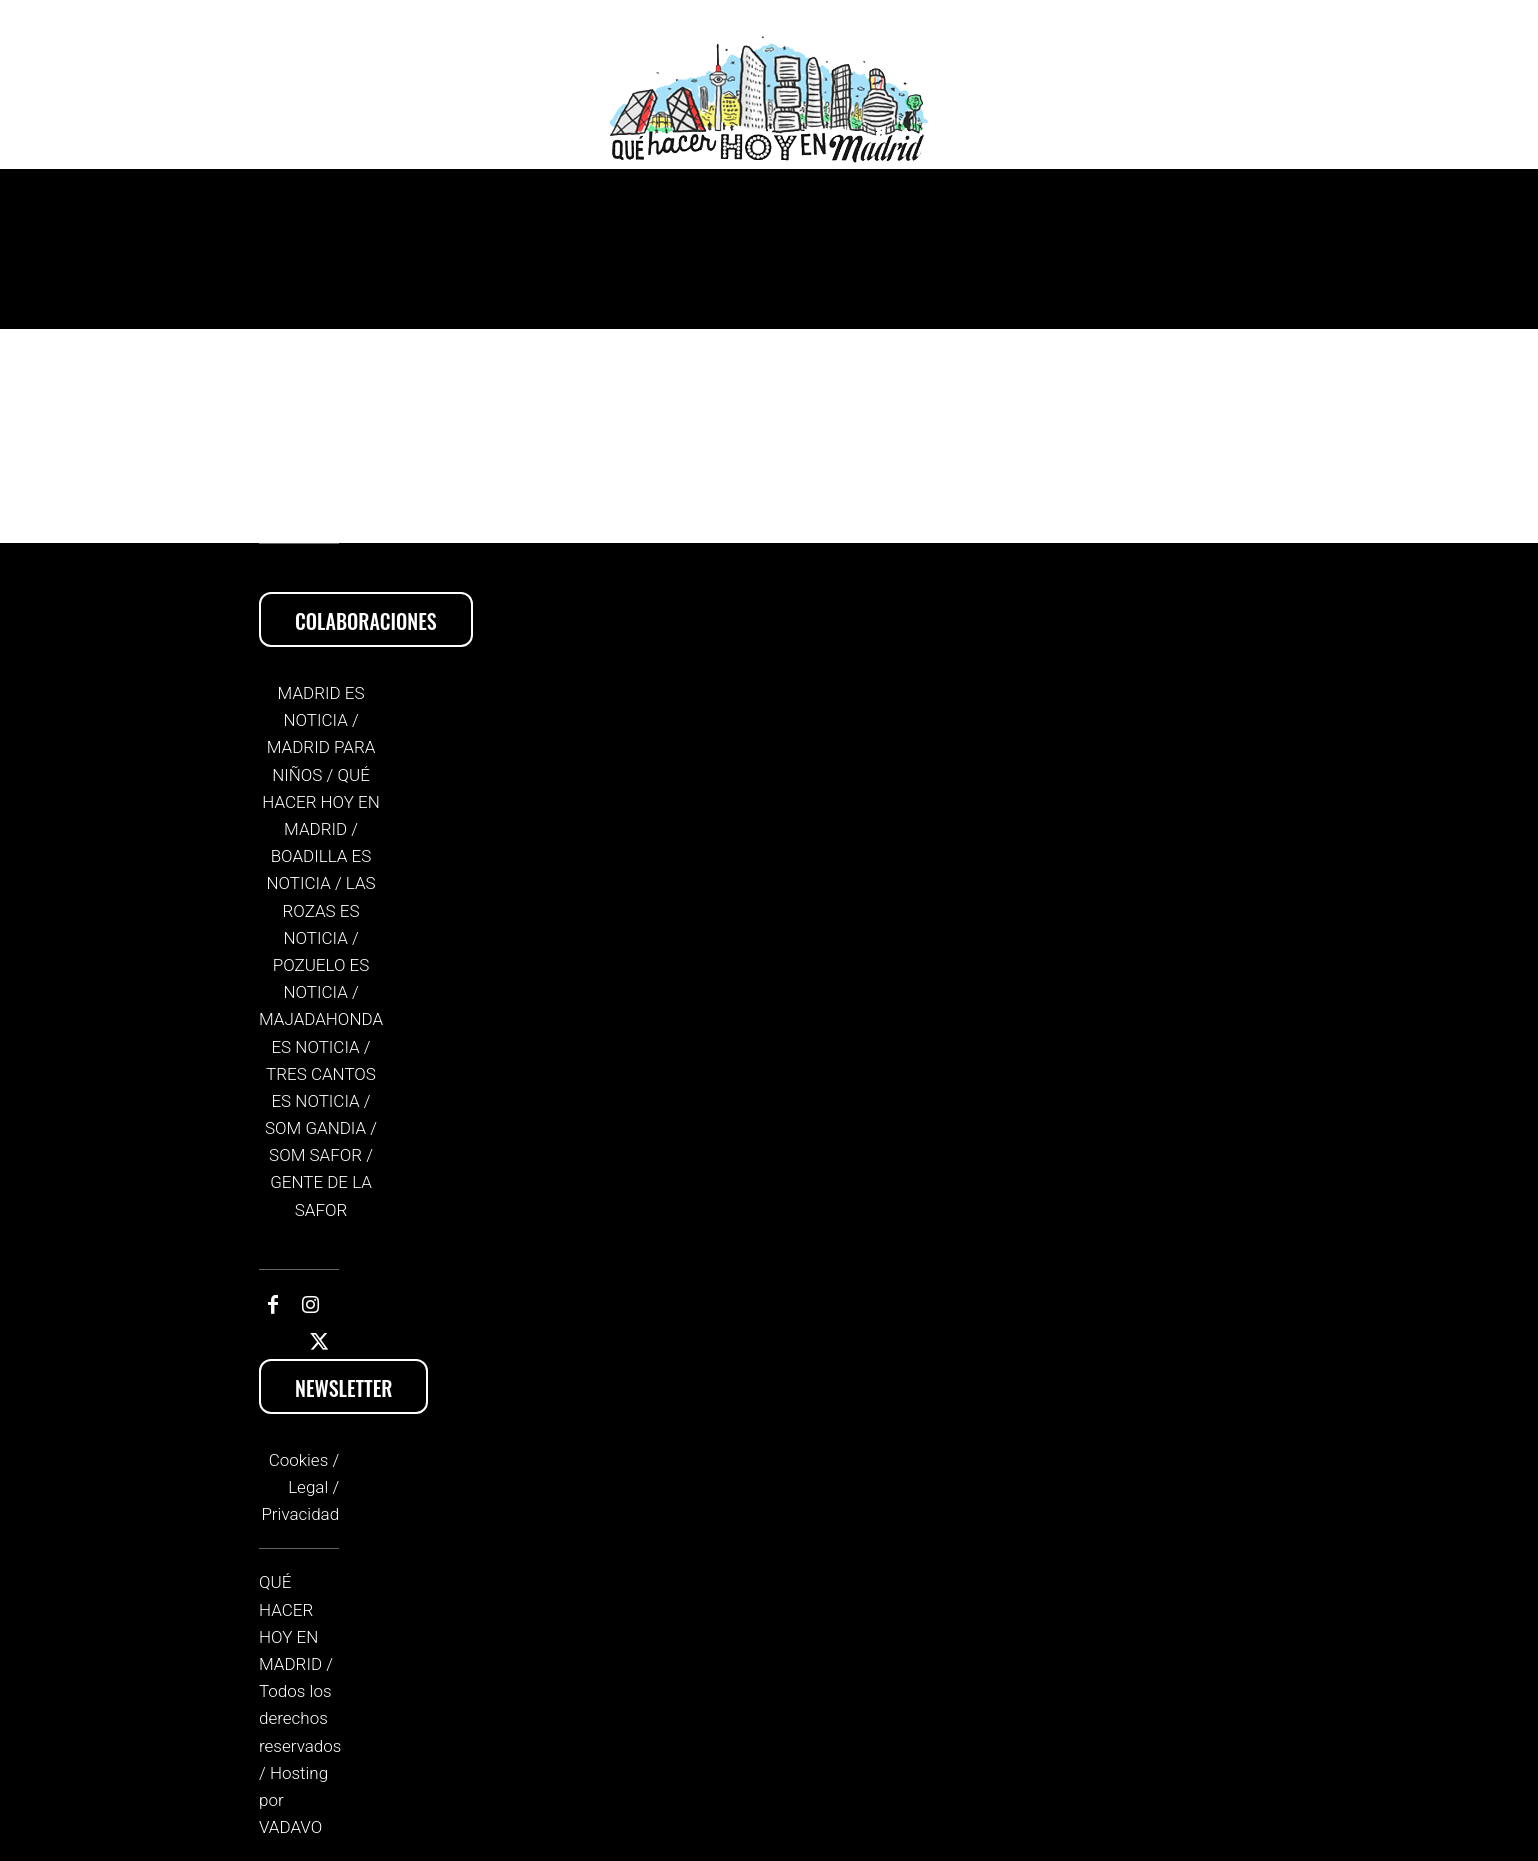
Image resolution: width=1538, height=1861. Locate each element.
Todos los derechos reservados (300, 1718)
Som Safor (315, 1155)
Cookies (299, 1460)
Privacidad (300, 1514)
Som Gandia (315, 1128)
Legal (308, 1487)
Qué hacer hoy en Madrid (321, 802)
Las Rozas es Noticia (329, 910)
